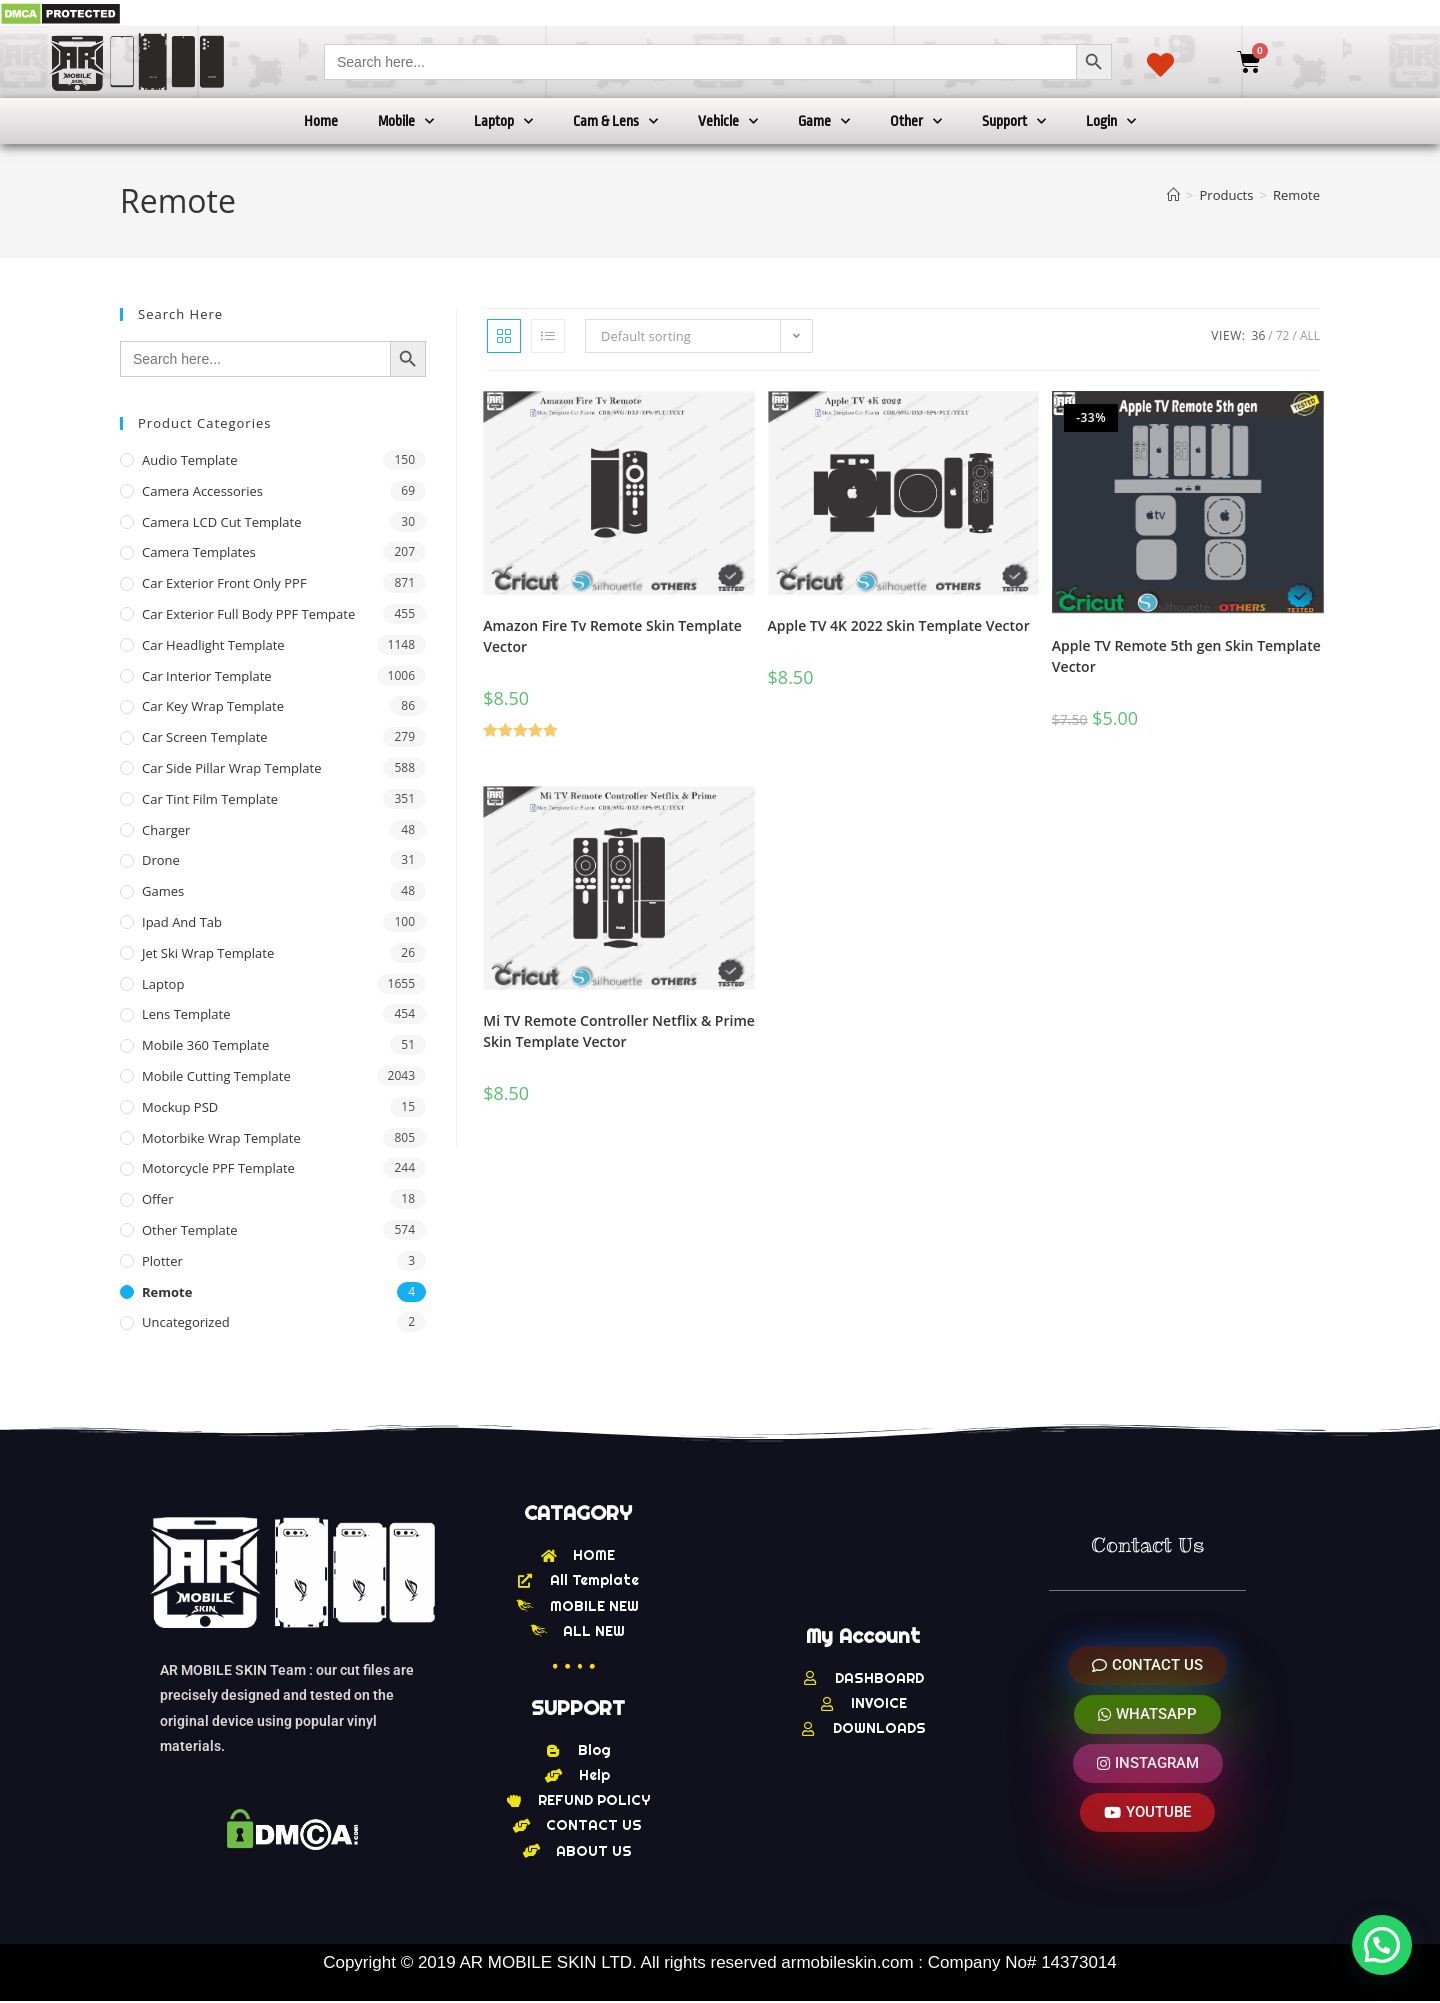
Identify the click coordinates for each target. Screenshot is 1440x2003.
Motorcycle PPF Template (218, 1168)
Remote (1296, 195)
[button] (1382, 1945)
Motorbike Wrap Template (221, 1138)
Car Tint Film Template (210, 799)
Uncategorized (186, 1322)
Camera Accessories (202, 491)
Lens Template (186, 1014)
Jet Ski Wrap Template (208, 953)
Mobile (406, 121)
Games (163, 891)
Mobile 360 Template (205, 1045)
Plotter (162, 1261)
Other (916, 121)
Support (1014, 121)
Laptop (503, 121)
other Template (190, 1230)
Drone (161, 860)
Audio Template (190, 460)
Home (321, 121)
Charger (166, 830)
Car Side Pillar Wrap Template (231, 768)
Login (1111, 121)
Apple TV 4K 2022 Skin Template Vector (899, 625)
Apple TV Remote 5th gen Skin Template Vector (1186, 656)
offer (157, 1199)
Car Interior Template (207, 676)
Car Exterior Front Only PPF (224, 583)
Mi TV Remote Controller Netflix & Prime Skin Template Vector (619, 1031)
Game (824, 121)
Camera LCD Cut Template (222, 522)
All (1310, 335)
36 (1259, 335)
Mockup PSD (180, 1107)
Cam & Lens (615, 121)
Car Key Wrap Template (213, 706)
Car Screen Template (205, 737)
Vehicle (728, 121)
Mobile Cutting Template (216, 1076)
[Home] (1173, 195)
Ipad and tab (182, 922)
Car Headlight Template (213, 645)
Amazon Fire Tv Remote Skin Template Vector (612, 636)
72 (1283, 335)
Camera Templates (199, 552)
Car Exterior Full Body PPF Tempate (248, 614)
